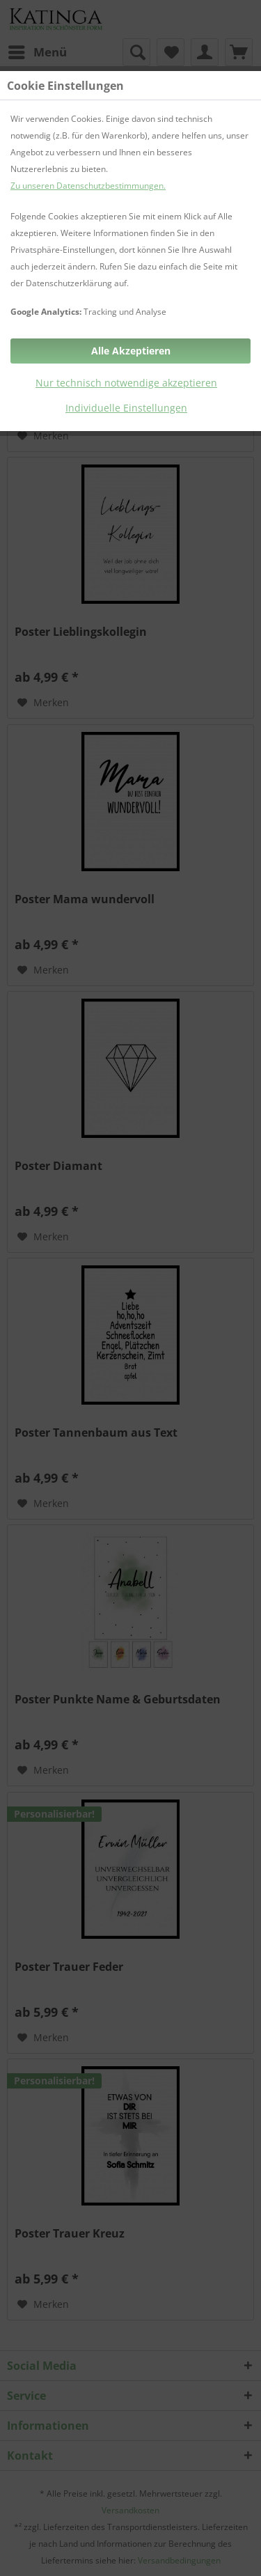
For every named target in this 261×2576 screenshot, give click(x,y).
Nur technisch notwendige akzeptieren (126, 382)
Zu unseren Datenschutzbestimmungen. (88, 186)
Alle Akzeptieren (131, 350)
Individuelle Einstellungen (126, 407)
